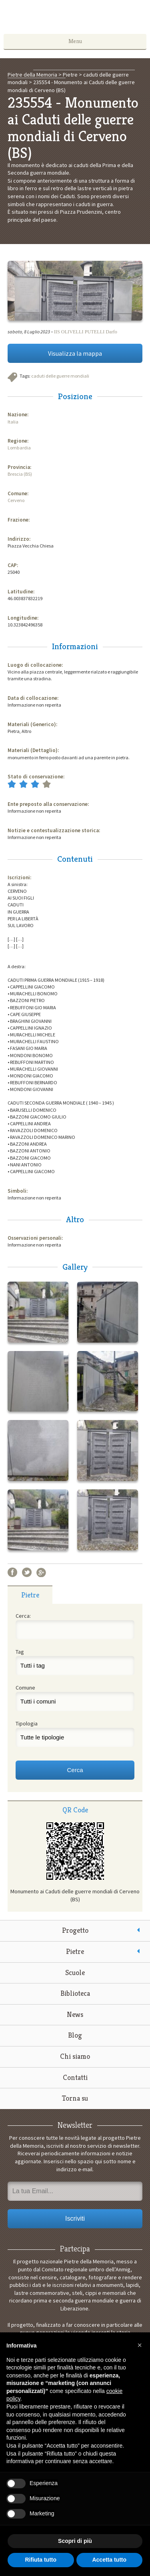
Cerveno (16, 500)
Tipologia (27, 1723)
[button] (139, 2345)
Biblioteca (75, 1993)
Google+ (41, 1572)
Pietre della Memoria (75, 19)
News (75, 2014)
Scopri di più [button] (75, 2541)
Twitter (27, 1572)
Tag (20, 1651)
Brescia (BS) (20, 474)
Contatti (75, 2077)
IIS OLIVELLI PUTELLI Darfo (85, 332)
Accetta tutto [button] (109, 2559)
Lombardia (19, 448)
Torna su (75, 2098)
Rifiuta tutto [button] (40, 2559)
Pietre (75, 1951)
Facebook (12, 1572)
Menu (75, 41)
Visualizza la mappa (75, 353)
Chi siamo (75, 2056)
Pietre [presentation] (30, 1594)
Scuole (75, 1972)
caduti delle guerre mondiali (60, 376)
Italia (13, 422)
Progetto (75, 1930)
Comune (25, 1687)
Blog (75, 2035)
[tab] (30, 1594)
